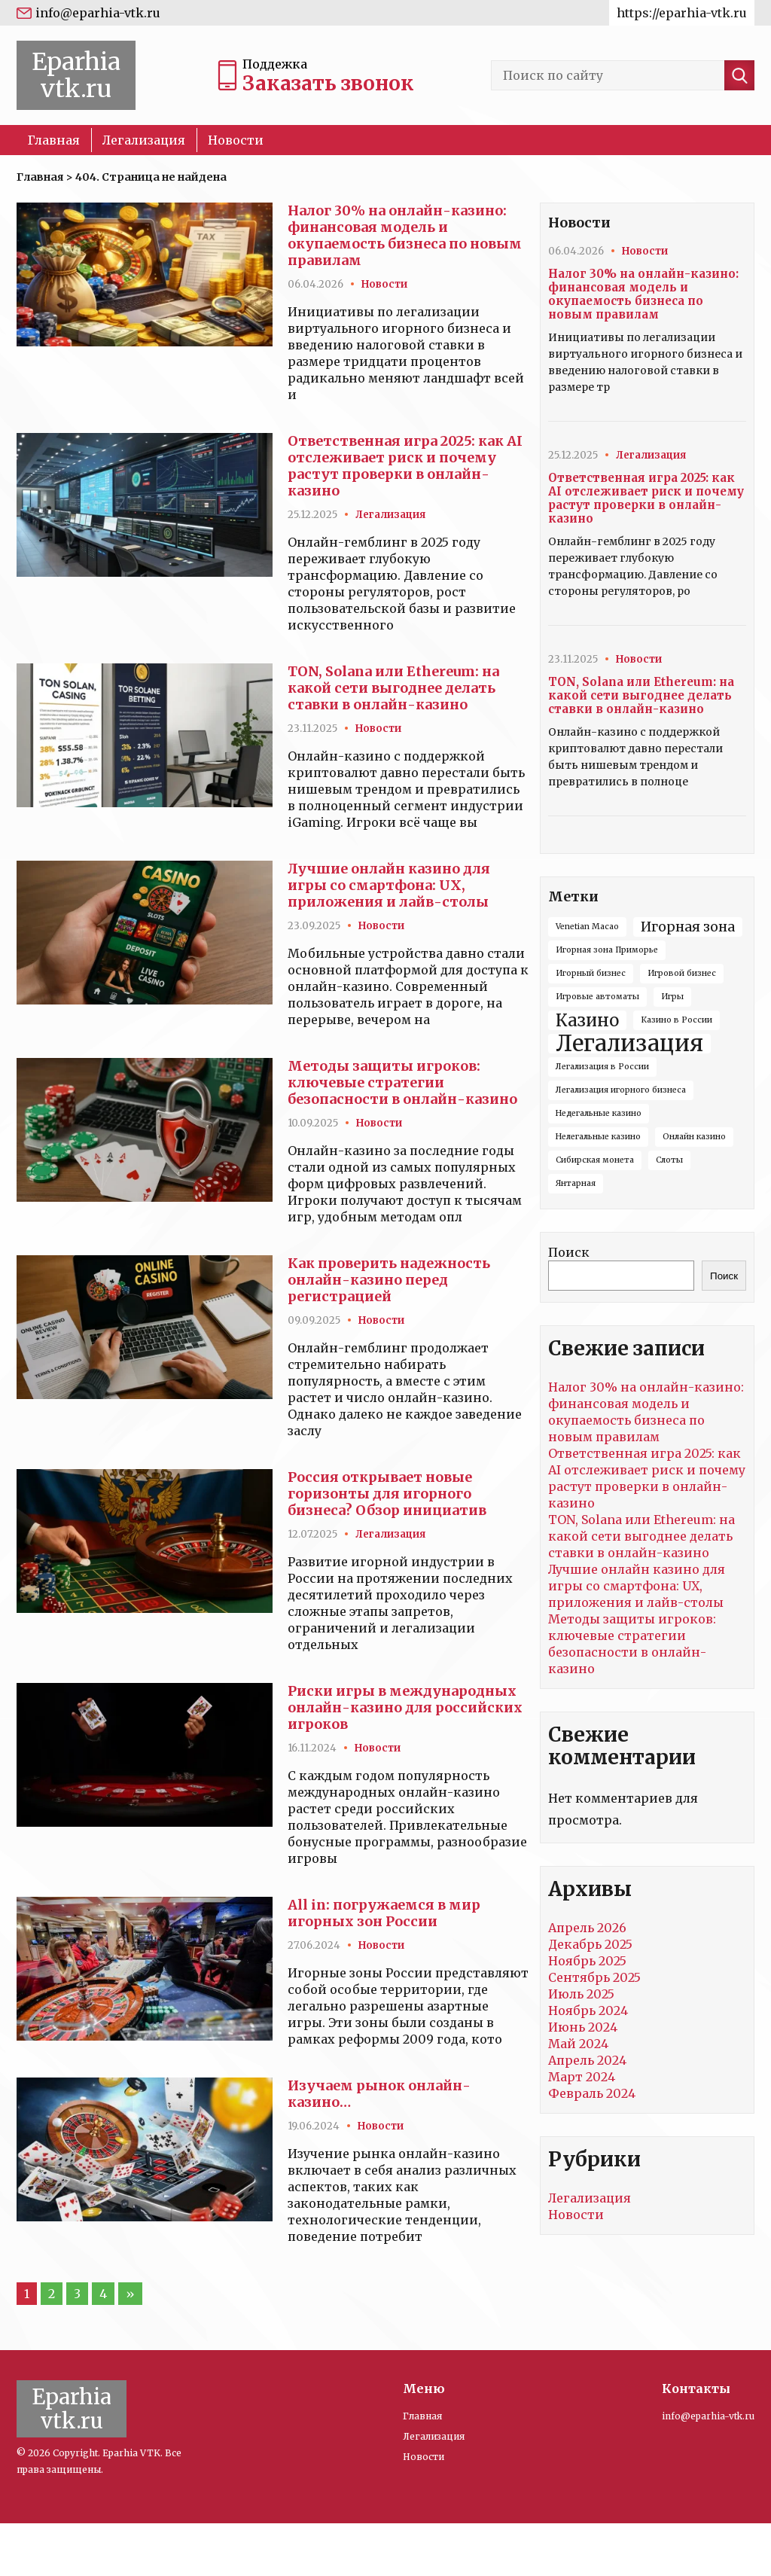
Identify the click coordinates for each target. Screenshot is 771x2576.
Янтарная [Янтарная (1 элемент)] (576, 1183)
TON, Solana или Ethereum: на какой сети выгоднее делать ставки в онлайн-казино (393, 688)
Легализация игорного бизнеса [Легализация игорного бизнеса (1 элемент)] (621, 1090)
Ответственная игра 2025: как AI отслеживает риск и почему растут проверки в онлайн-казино (405, 465)
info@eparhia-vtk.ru (97, 12)
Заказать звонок (328, 83)
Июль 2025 (581, 1993)
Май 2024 (578, 2043)
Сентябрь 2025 (594, 1977)
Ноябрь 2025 (587, 1960)
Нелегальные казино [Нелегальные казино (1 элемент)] (598, 1137)
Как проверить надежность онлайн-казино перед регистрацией (389, 1279)
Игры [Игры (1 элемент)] (672, 996)
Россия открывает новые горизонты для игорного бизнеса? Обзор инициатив (387, 1493)
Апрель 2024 (587, 2060)
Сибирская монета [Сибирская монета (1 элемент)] (595, 1160)
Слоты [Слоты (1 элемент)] (669, 1160)
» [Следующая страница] (130, 2293)
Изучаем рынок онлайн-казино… (379, 2094)
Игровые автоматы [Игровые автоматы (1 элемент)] (597, 996)
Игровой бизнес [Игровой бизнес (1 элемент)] (682, 973)
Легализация (143, 140)
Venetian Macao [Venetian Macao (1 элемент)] (587, 926)
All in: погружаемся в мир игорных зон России (384, 1913)
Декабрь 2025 (590, 1944)
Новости (236, 140)
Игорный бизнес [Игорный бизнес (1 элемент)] (591, 973)
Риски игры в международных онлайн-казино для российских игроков (405, 1707)
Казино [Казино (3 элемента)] (587, 1020)
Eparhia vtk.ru (76, 75)
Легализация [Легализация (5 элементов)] (629, 1043)
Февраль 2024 (591, 2093)
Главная (54, 140)
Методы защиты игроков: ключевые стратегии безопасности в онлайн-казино (402, 1082)
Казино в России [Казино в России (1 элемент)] (676, 1020)
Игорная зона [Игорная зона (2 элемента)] (688, 927)
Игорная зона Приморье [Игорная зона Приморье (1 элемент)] (607, 950)
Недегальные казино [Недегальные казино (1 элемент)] (598, 1113)
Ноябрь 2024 (588, 2010)
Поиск (569, 1252)
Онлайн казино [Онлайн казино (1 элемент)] (694, 1137)
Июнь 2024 (582, 2027)
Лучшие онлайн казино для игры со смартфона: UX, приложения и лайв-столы (389, 885)
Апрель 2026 (587, 1927)
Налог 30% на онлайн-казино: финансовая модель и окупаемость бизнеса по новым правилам (405, 235)
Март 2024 (581, 2076)
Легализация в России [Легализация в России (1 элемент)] (602, 1067)
